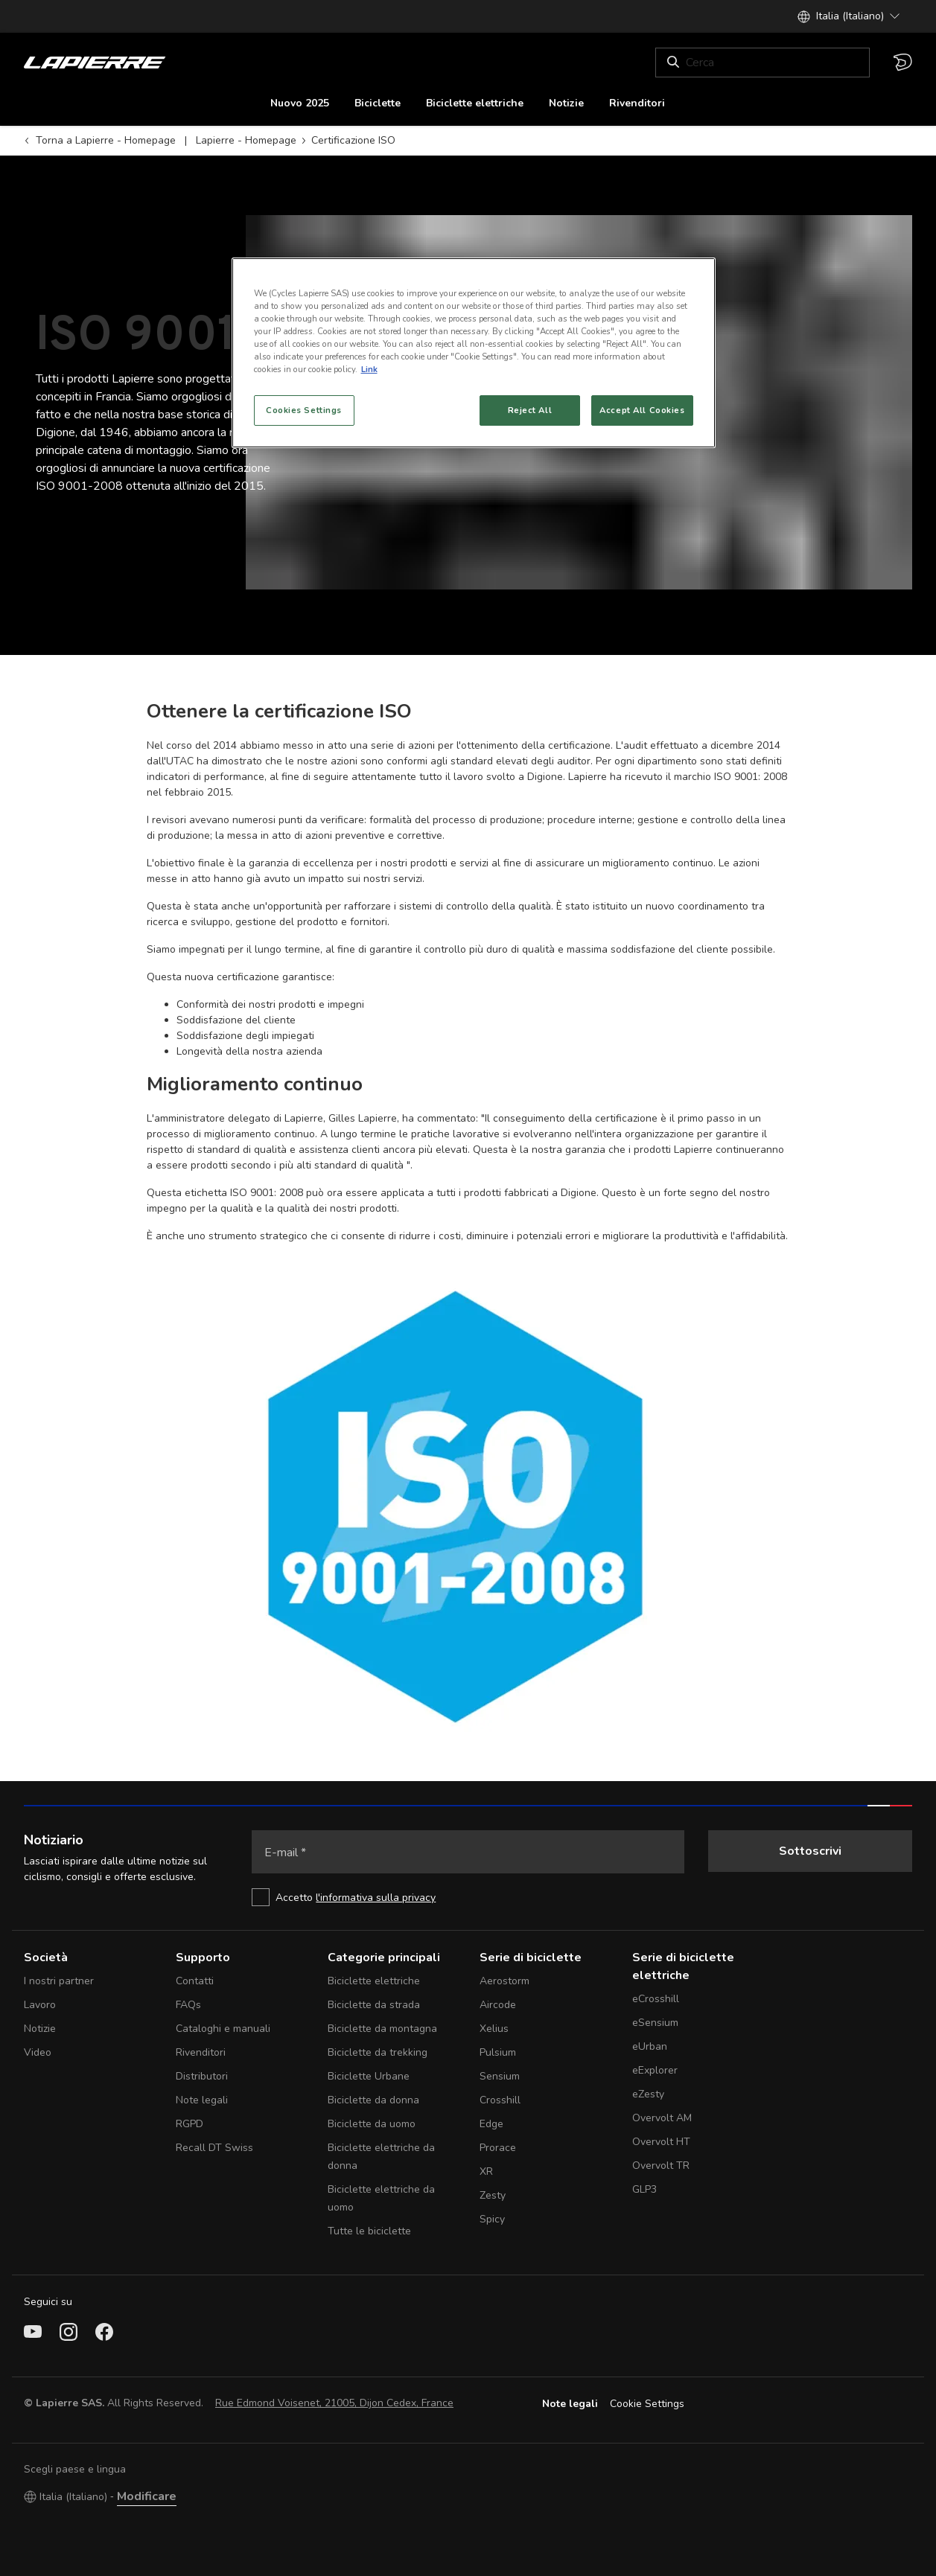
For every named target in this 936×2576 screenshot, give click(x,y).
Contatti (195, 1981)
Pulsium (498, 2052)
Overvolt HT (661, 2142)
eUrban (649, 2046)
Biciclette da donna (373, 2100)
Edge (491, 2124)
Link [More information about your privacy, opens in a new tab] (369, 369)
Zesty (493, 2195)
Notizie (40, 2029)
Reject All (530, 410)
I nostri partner (59, 1981)
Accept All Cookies (641, 410)
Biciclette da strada (374, 2005)
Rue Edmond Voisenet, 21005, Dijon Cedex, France (334, 2403)
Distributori (202, 2076)
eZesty (648, 2094)
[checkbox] (468, 1897)
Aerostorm (504, 1981)
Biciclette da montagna (382, 2029)
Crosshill (500, 2100)
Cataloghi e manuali (223, 2029)
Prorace (498, 2148)
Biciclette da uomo (372, 2124)
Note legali (202, 2100)
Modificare (146, 2496)
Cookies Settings (304, 410)
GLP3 (644, 2189)
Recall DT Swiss (214, 2148)
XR (486, 2171)
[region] (474, 353)
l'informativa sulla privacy (376, 1898)
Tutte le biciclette (369, 2231)
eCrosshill (655, 1999)
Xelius (494, 2029)
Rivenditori (201, 2052)
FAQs (188, 2005)
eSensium (655, 2023)
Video (37, 2052)
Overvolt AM (662, 2118)
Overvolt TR (661, 2165)
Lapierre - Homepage (246, 140)
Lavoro (40, 2005)
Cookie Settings (647, 2404)
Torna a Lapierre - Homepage (100, 140)
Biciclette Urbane (369, 2076)
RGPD (189, 2124)
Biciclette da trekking (377, 2052)
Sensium (500, 2076)
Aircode (498, 2005)
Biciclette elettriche (374, 1981)
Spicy (492, 2219)
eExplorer (655, 2070)
